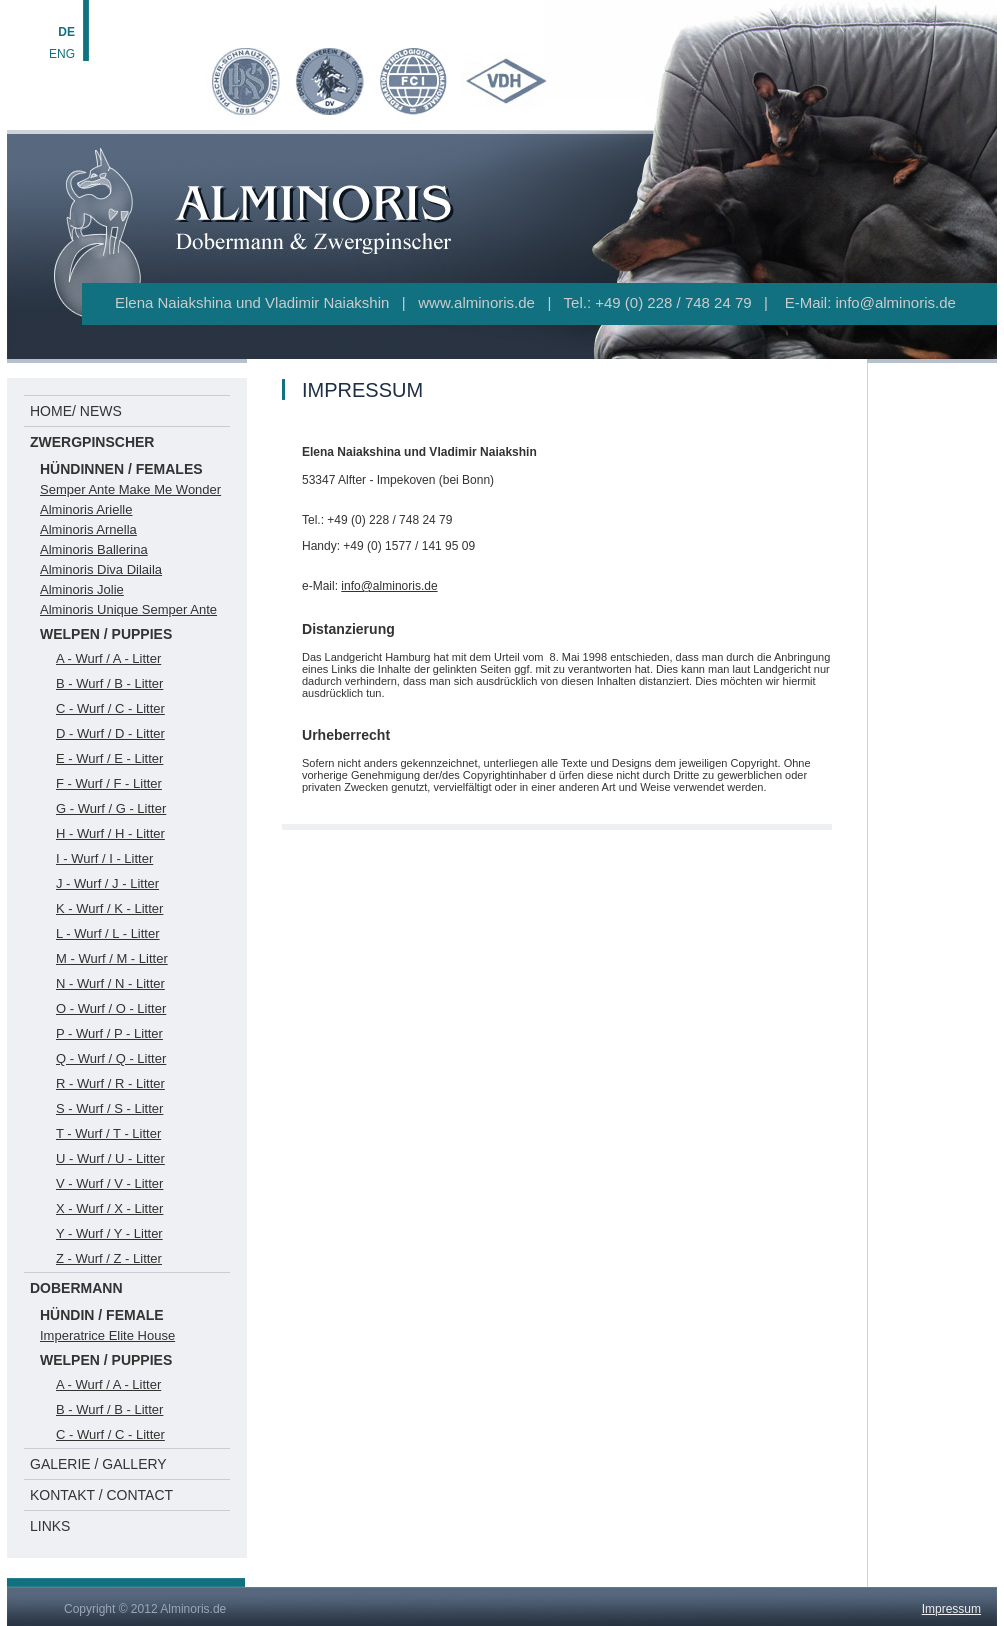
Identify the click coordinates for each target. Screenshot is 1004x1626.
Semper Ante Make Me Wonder (130, 489)
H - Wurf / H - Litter (110, 833)
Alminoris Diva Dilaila (101, 569)
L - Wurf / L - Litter (108, 933)
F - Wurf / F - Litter (109, 783)
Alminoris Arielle (86, 509)
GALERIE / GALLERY (98, 1464)
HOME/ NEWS (76, 411)
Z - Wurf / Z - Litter (109, 1258)
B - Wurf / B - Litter (109, 683)
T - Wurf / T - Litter (108, 1133)
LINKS (50, 1526)
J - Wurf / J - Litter (107, 883)
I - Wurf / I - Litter (104, 858)
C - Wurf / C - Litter (110, 708)
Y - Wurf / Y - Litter (109, 1233)
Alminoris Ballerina (94, 549)
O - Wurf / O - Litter (111, 1008)
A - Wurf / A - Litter (108, 658)
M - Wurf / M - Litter (112, 958)
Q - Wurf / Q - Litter (111, 1058)
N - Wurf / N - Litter (110, 983)
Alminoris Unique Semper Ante (128, 609)
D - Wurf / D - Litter (110, 733)
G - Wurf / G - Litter (111, 808)
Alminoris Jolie (82, 589)
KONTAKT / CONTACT (101, 1495)
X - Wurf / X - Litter (109, 1208)
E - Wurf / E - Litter (109, 758)
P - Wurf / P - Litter (109, 1033)
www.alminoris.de (476, 302)
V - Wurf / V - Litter (109, 1183)
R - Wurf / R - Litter (110, 1083)
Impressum (951, 1609)
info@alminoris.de (896, 302)
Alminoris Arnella (88, 529)
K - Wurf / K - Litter (109, 908)
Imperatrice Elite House (107, 1335)
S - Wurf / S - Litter (109, 1108)
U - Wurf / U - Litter (110, 1158)
